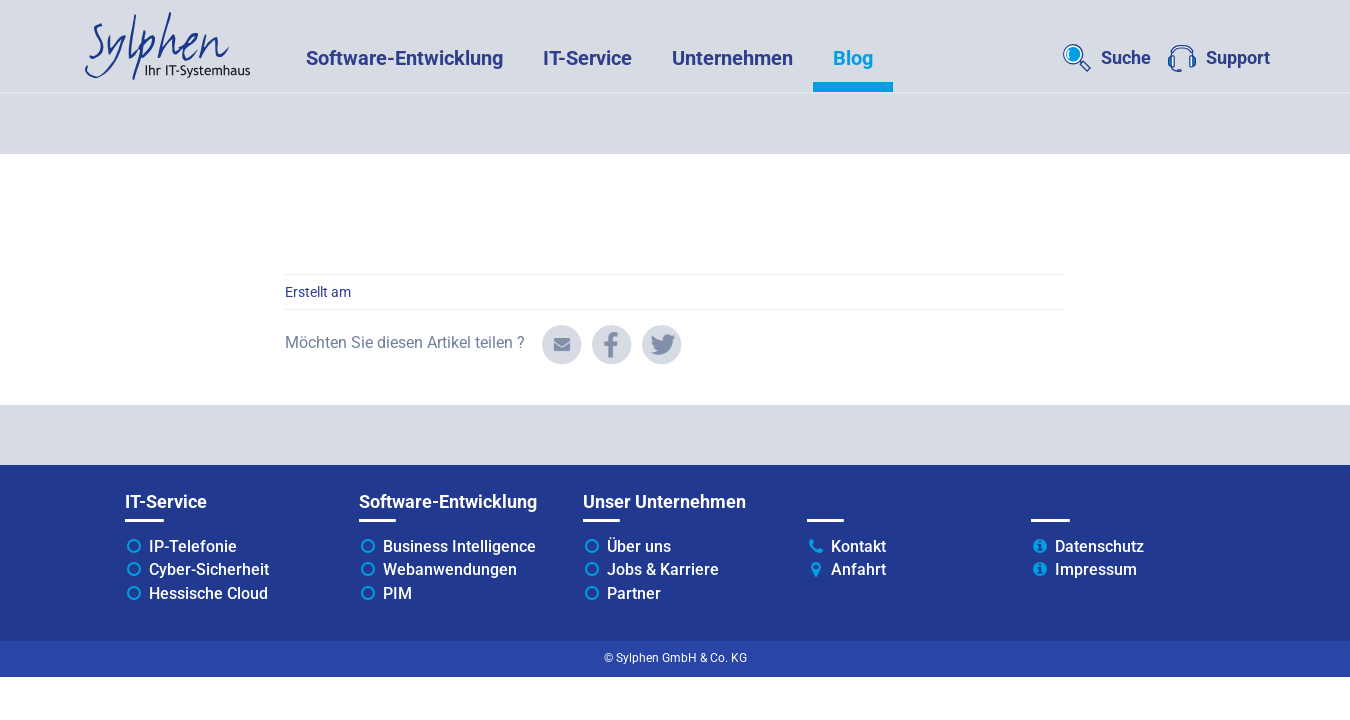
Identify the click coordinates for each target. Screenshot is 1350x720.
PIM (397, 593)
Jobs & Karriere (663, 569)
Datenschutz (1099, 546)
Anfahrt (858, 569)
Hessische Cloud (208, 593)
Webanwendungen (450, 569)
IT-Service (587, 58)
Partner (634, 593)
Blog (853, 58)
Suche (1126, 57)
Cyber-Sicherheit (209, 569)
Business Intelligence (459, 546)
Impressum (1096, 569)
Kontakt (858, 546)
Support (1238, 57)
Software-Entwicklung (404, 58)
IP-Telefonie (193, 546)
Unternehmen (732, 58)
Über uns (639, 546)
